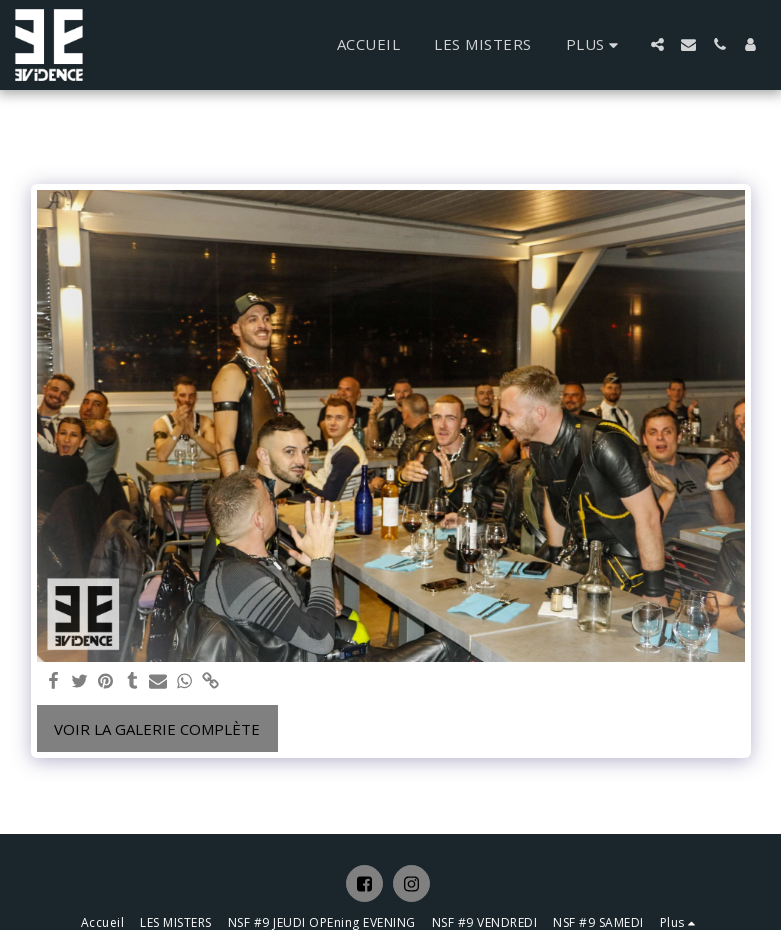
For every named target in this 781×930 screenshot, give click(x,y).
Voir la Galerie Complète (157, 729)
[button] (657, 44)
